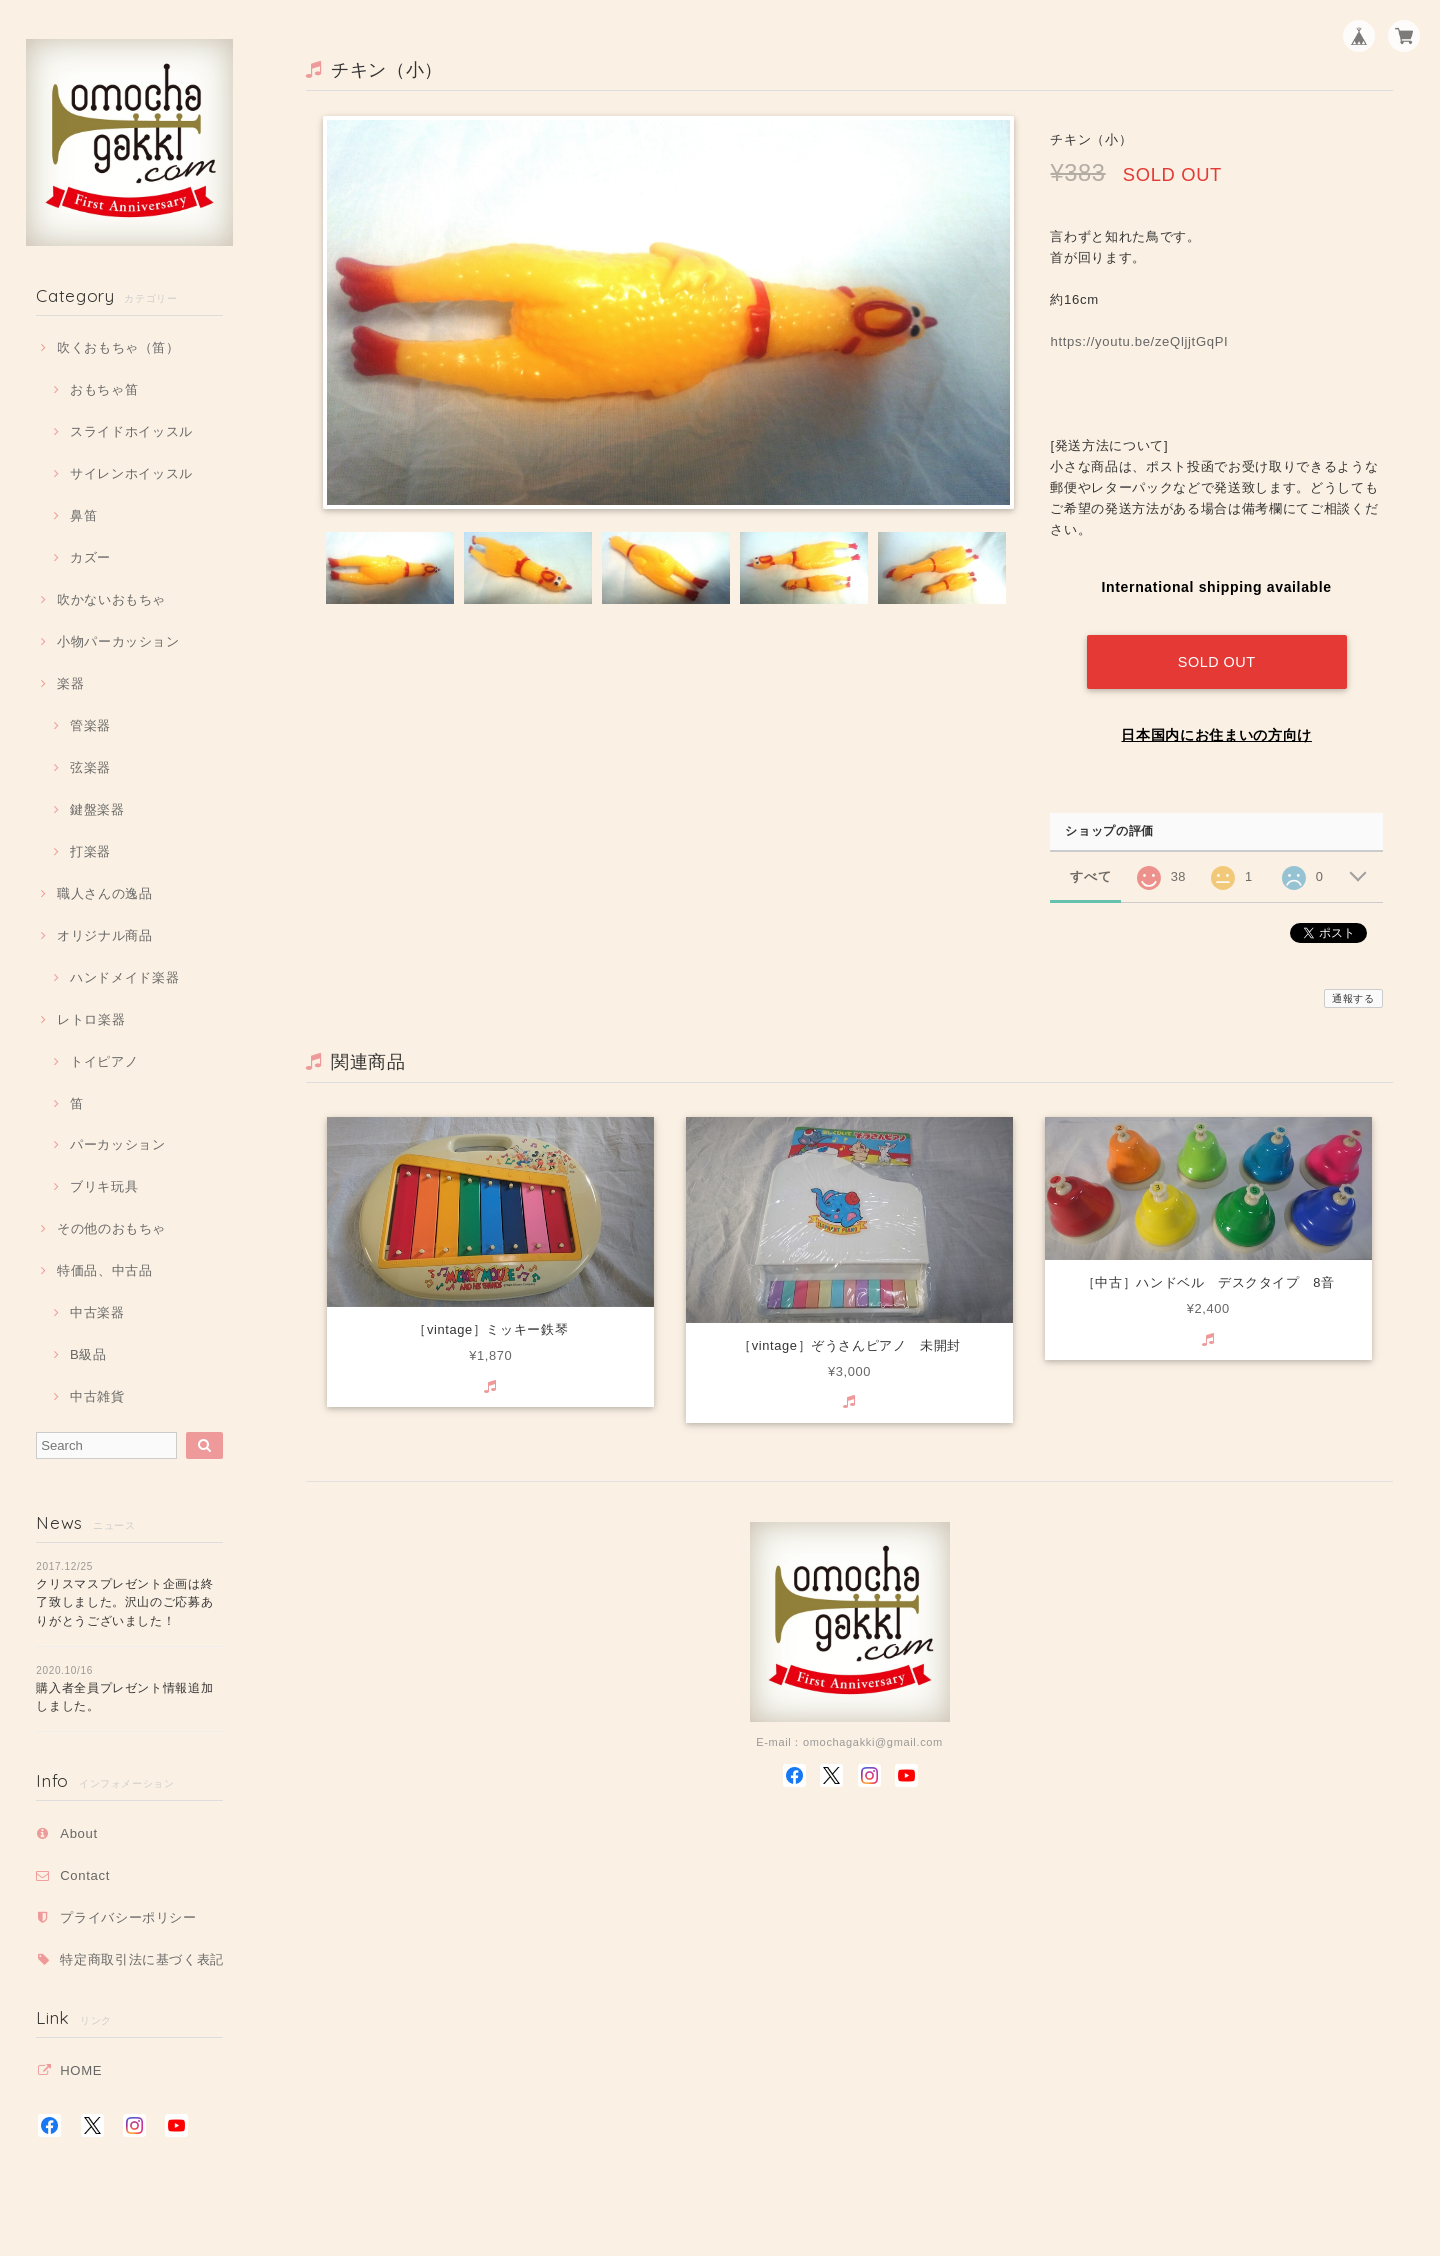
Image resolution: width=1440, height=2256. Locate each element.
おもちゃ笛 (104, 389)
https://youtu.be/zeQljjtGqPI (1146, 341)
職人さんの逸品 (105, 893)
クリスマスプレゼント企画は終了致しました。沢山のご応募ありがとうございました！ (124, 1602)
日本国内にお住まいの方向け (1216, 729)
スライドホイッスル (131, 431)
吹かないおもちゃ (111, 599)
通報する (1353, 992)
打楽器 (90, 851)
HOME (81, 2070)
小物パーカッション (118, 641)
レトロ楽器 (91, 1019)
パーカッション (118, 1144)
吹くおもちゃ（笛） (118, 347)
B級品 (88, 1354)
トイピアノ (104, 1061)
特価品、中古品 (105, 1270)
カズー (90, 557)
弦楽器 (90, 767)
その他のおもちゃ (111, 1228)
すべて (1090, 870)
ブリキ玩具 (104, 1186)
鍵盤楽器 (97, 809)
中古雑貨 (97, 1396)
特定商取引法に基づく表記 (142, 1959)
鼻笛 (83, 515)
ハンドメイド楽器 (124, 977)
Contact (85, 1875)
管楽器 (90, 725)
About (79, 1833)
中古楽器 (97, 1312)
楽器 (70, 683)
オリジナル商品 (105, 935)
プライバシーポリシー (128, 1917)
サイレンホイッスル (131, 473)
